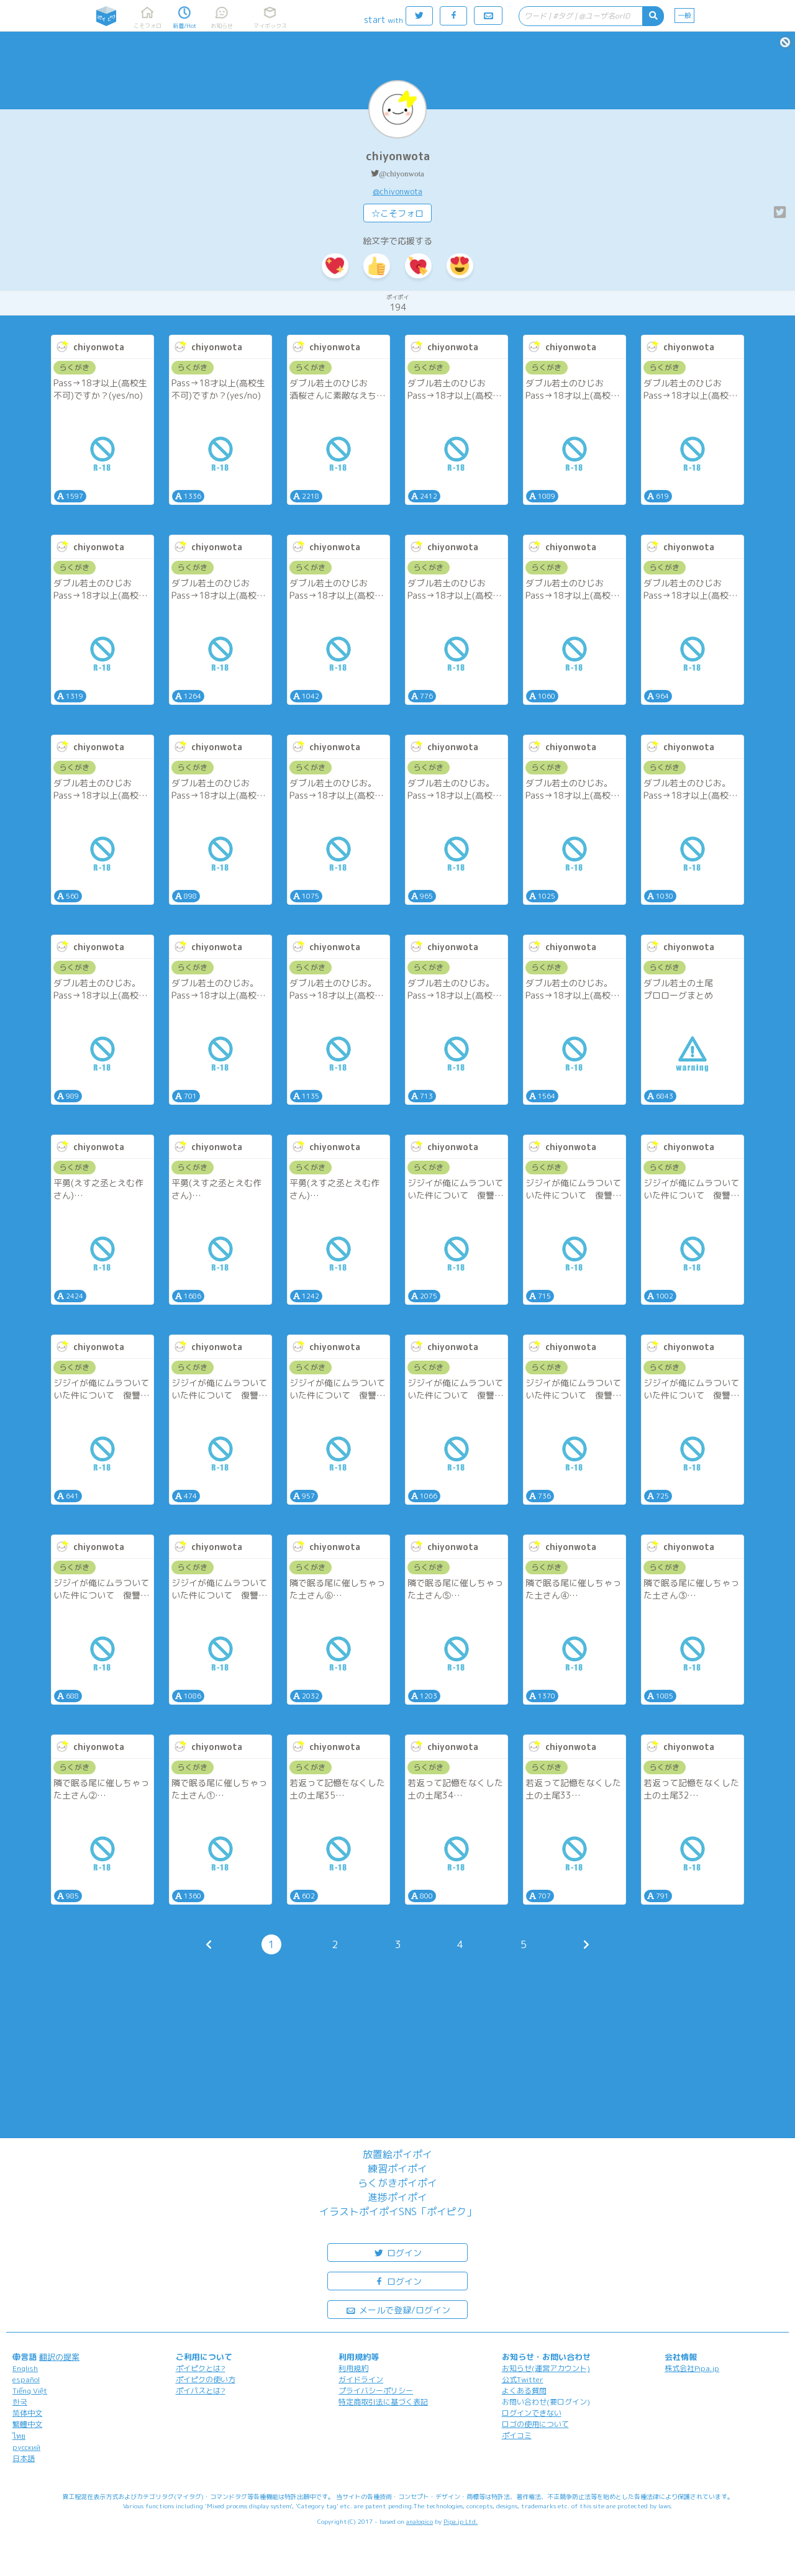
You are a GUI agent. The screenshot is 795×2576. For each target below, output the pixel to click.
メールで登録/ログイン (397, 2309)
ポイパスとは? (200, 2390)
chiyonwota (398, 156)
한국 (19, 2402)
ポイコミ (517, 2435)
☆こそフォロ (397, 213)
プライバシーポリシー (375, 2390)
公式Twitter (522, 2379)
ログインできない (531, 2413)
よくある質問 (524, 2390)
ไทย (18, 2436)
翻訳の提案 (59, 2356)
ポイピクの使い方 (205, 2379)
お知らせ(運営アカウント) (546, 2368)
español (26, 2379)
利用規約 (353, 2368)
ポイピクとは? (200, 2368)
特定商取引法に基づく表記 (383, 2402)
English (25, 2368)
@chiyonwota (401, 174)
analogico (419, 2521)
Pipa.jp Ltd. (460, 2521)
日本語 (23, 2458)
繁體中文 (27, 2424)
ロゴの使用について (535, 2424)
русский (26, 2447)
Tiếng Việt (29, 2390)
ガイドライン (360, 2379)
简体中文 (27, 2413)
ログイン (397, 2252)
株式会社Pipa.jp (692, 2368)
